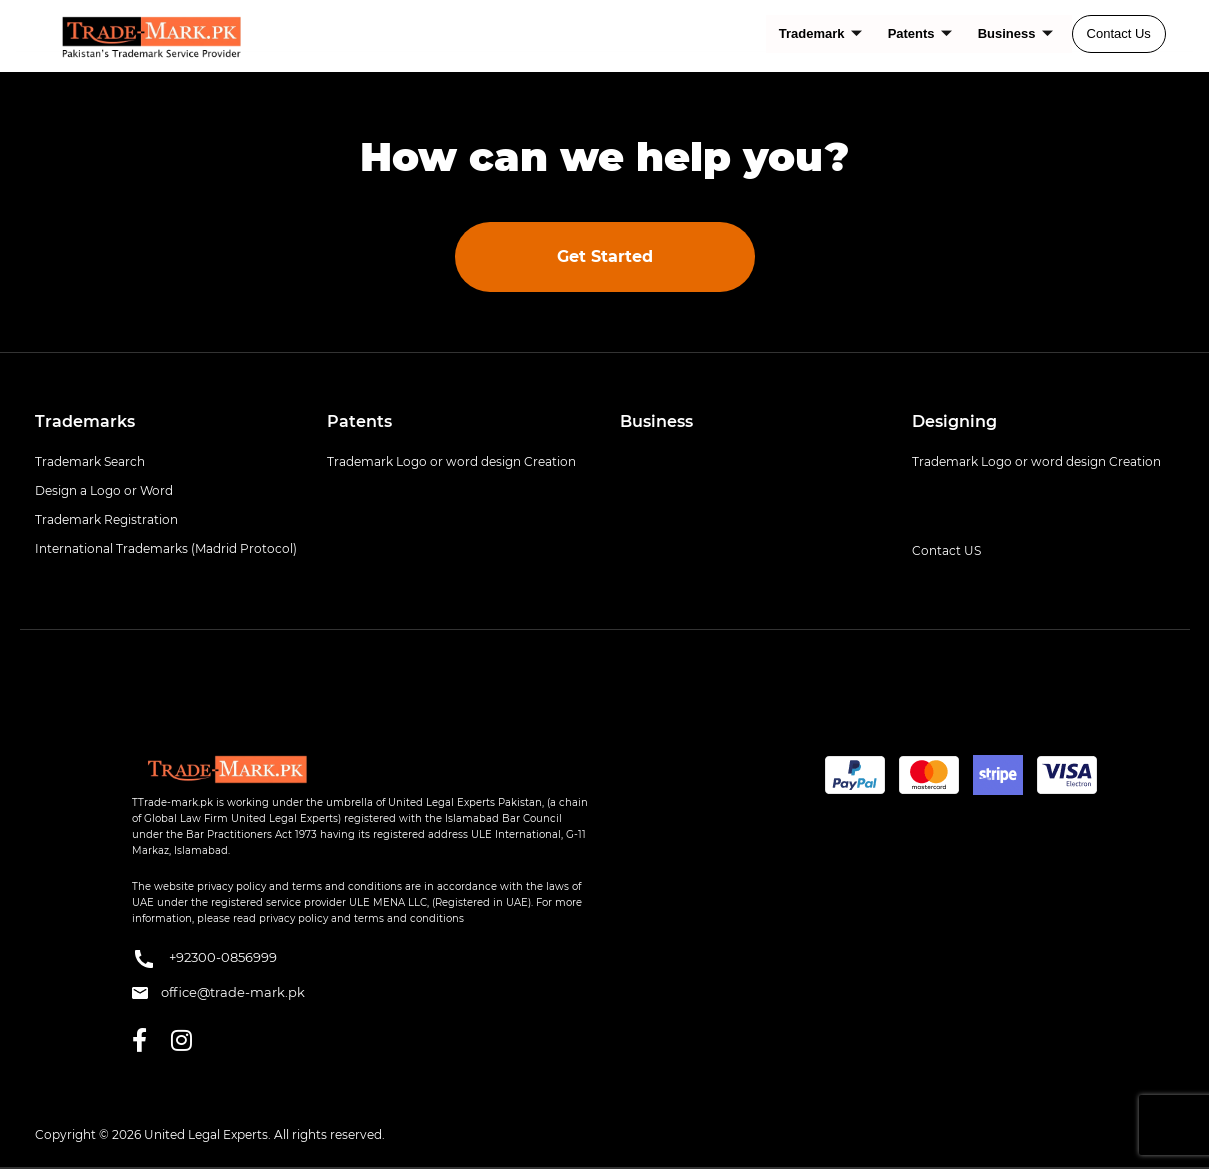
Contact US (946, 550)
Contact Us (1119, 33)
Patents (920, 33)
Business (1015, 33)
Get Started (605, 256)
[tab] (166, 422)
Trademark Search (90, 461)
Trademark (820, 33)
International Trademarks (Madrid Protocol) (166, 548)
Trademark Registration (106, 519)
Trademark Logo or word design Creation (451, 461)
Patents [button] (359, 421)
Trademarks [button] (85, 421)
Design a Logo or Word (104, 490)
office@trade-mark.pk (218, 992)
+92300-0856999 (204, 959)
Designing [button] (954, 421)
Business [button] (656, 421)
